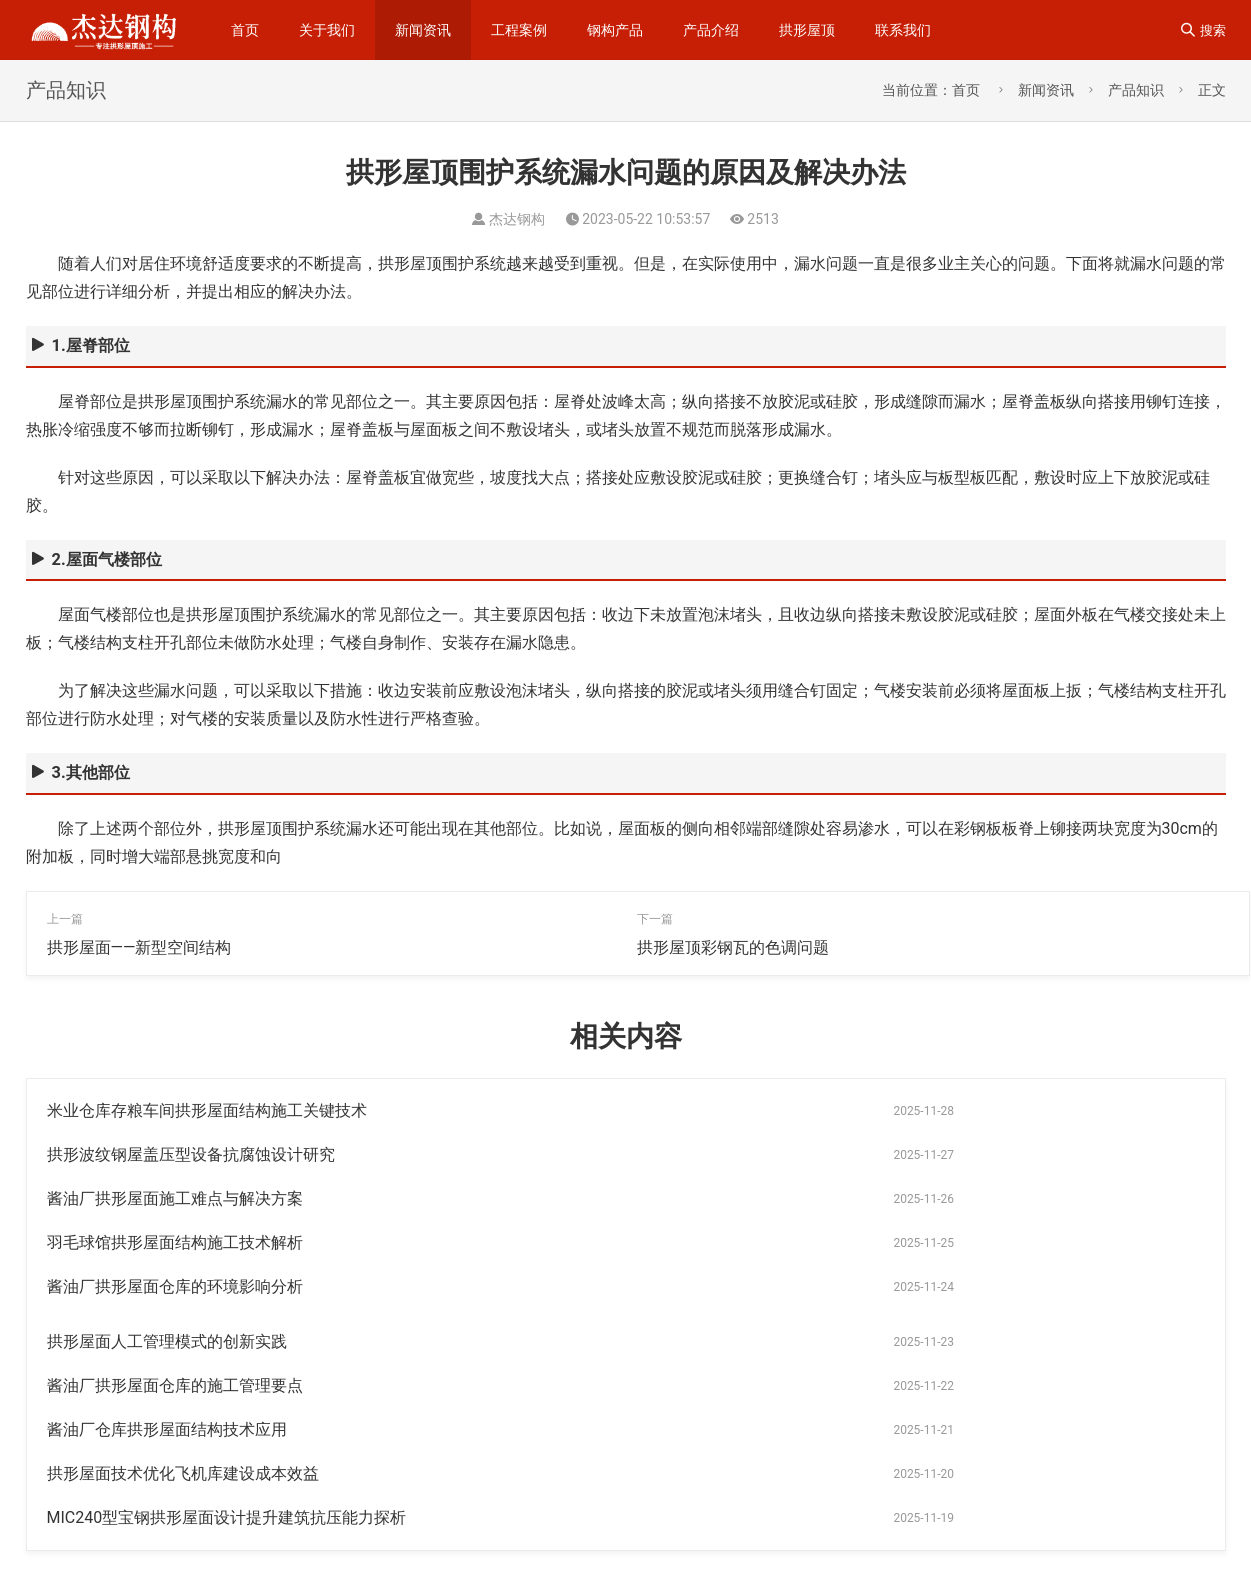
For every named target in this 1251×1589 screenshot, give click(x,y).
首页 (245, 30)
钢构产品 (615, 30)
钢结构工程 (917, 1453)
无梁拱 (1115, 1453)
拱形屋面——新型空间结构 (139, 947)
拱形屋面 (910, 1485)
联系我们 (903, 30)
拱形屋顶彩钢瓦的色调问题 (733, 947)
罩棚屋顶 (1020, 1549)
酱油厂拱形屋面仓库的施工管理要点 (175, 1242)
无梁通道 (992, 1517)
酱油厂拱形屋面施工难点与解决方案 (175, 1154)
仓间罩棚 (1005, 1485)
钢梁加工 (812, 1485)
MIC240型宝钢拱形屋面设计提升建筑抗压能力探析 (817, 1286)
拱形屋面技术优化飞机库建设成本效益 (183, 1286)
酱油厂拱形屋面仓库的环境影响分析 (175, 1198)
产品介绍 (711, 30)
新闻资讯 (423, 30)
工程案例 (519, 30)
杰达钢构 (1023, 1453)
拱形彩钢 (808, 1517)
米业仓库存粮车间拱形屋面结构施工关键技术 (207, 1110)
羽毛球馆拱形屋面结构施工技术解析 (765, 1154)
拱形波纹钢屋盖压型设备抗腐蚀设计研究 (781, 1110)
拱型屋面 (900, 1517)
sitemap (326, 1515)
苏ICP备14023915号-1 (113, 1546)
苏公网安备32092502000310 (288, 1546)
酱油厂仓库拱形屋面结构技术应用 (757, 1242)
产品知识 (1136, 90)
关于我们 (327, 30)
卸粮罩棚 (808, 1549)
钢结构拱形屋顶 (1105, 1517)
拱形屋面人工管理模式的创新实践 (757, 1198)
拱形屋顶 (807, 30)
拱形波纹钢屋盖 (1118, 1485)
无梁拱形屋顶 (914, 1549)
